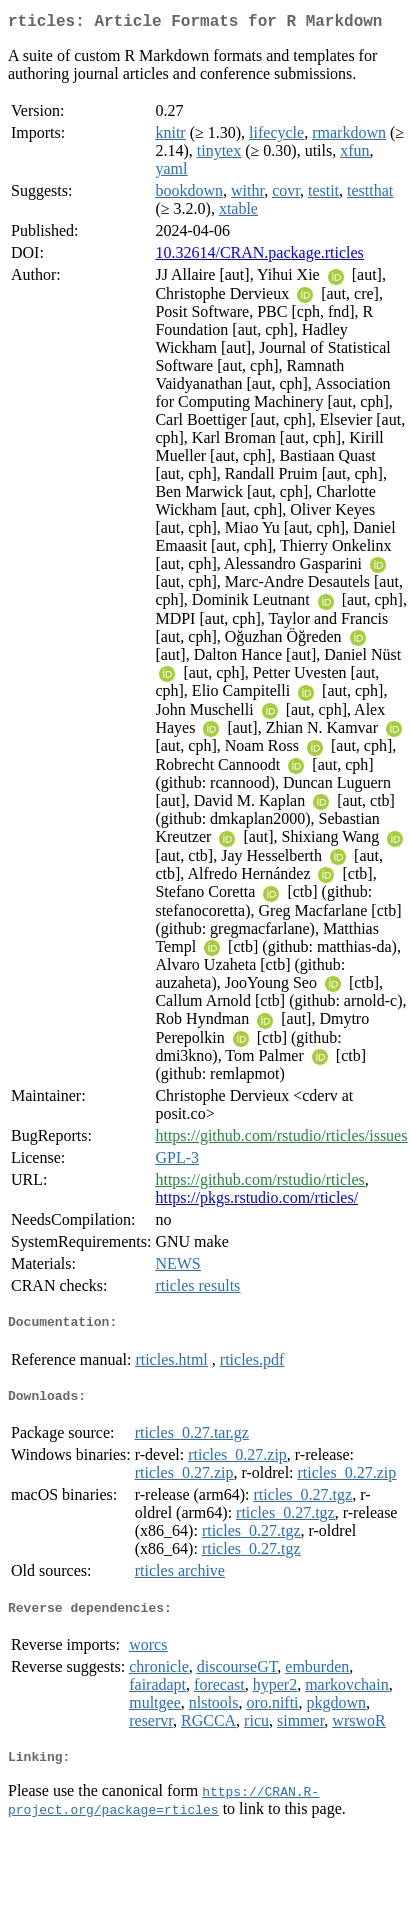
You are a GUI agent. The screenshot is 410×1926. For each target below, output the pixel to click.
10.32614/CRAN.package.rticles (259, 256)
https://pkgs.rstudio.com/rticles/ (256, 1201)
